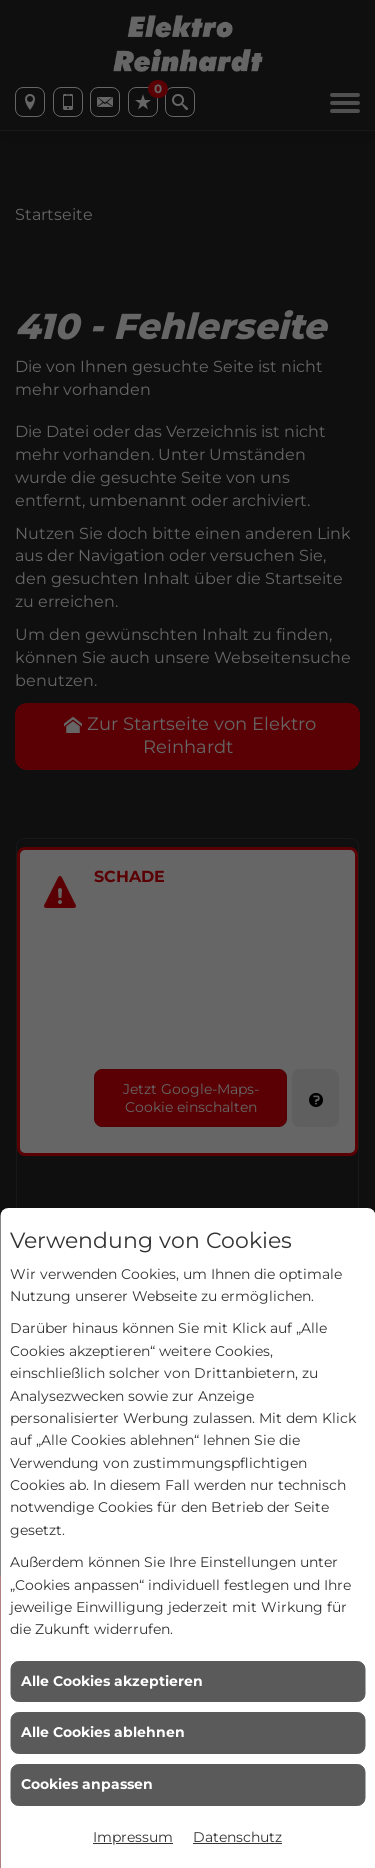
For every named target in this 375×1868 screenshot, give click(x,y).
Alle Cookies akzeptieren (112, 1681)
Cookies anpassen (87, 1784)
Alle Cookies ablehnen (103, 1732)
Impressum (133, 1837)
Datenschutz (237, 1837)
